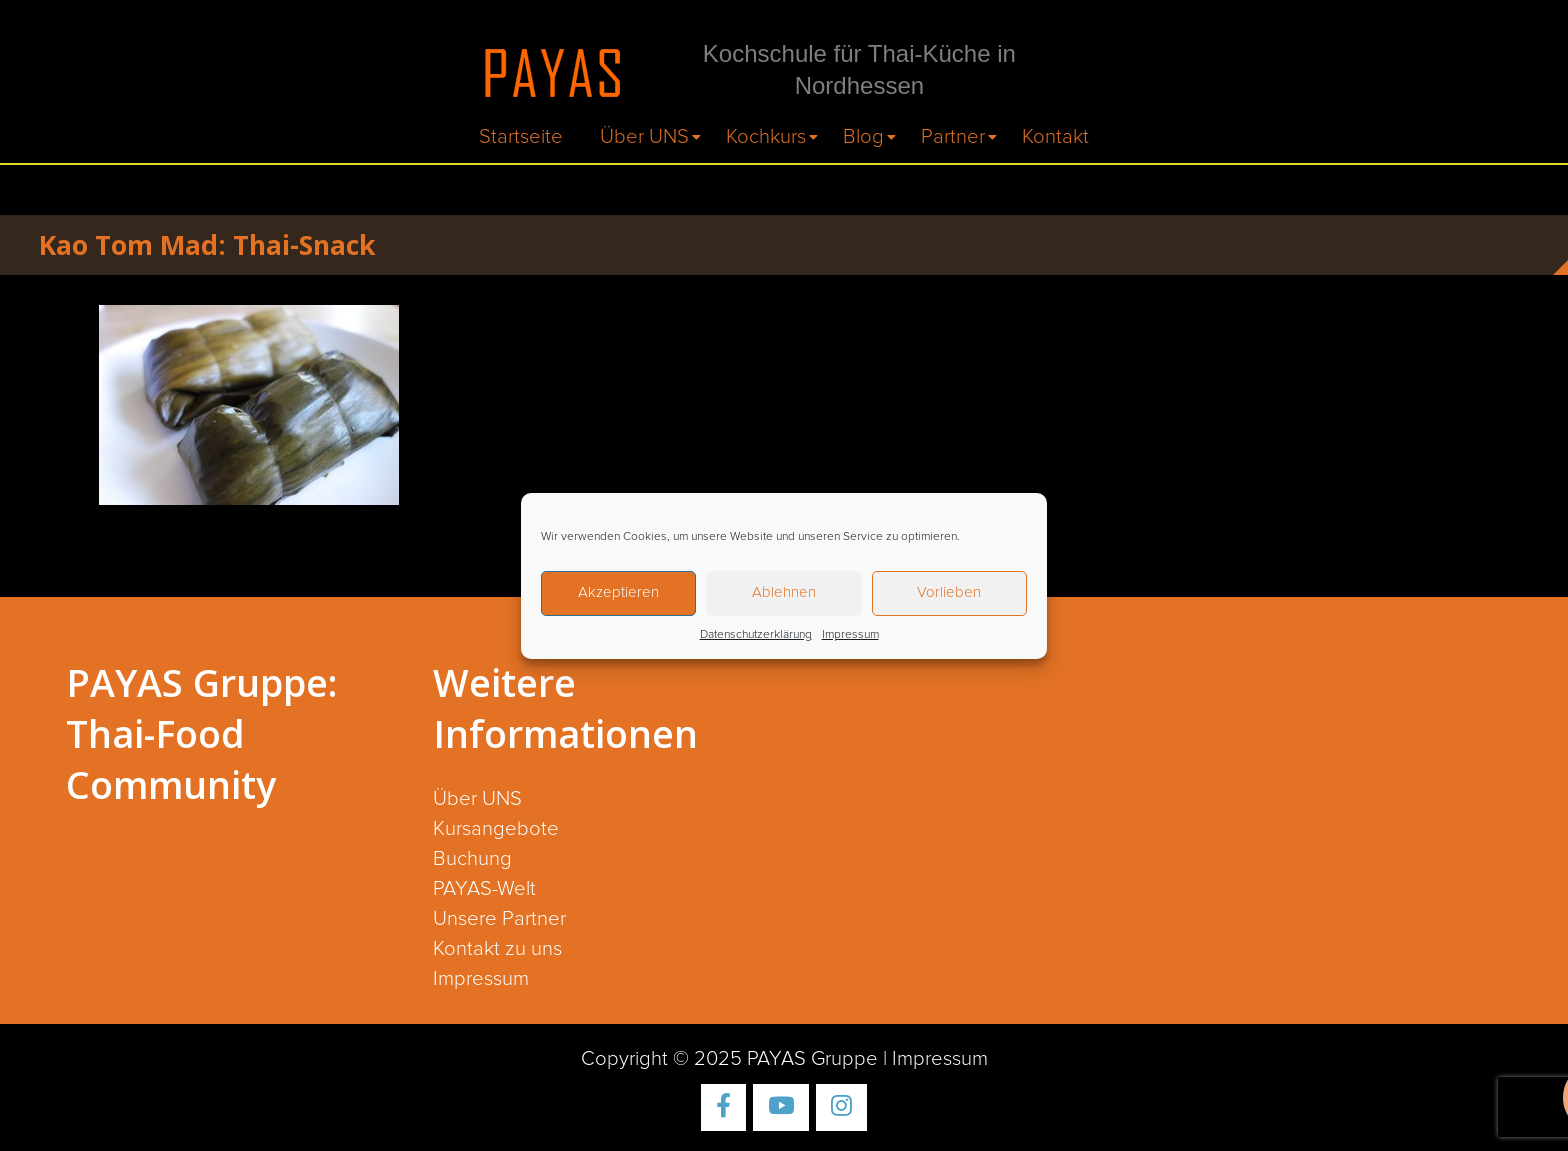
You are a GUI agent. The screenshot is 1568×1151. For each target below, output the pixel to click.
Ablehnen (784, 592)
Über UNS (644, 137)
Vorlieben (949, 592)
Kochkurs (766, 137)
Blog (863, 137)
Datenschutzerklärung (756, 635)
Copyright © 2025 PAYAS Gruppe (729, 1059)
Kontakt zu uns (497, 949)
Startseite (521, 137)
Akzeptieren (618, 592)
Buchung (472, 859)
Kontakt (1055, 137)
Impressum (850, 635)
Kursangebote (496, 829)
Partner (953, 137)
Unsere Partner (499, 919)
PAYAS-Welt (484, 889)
